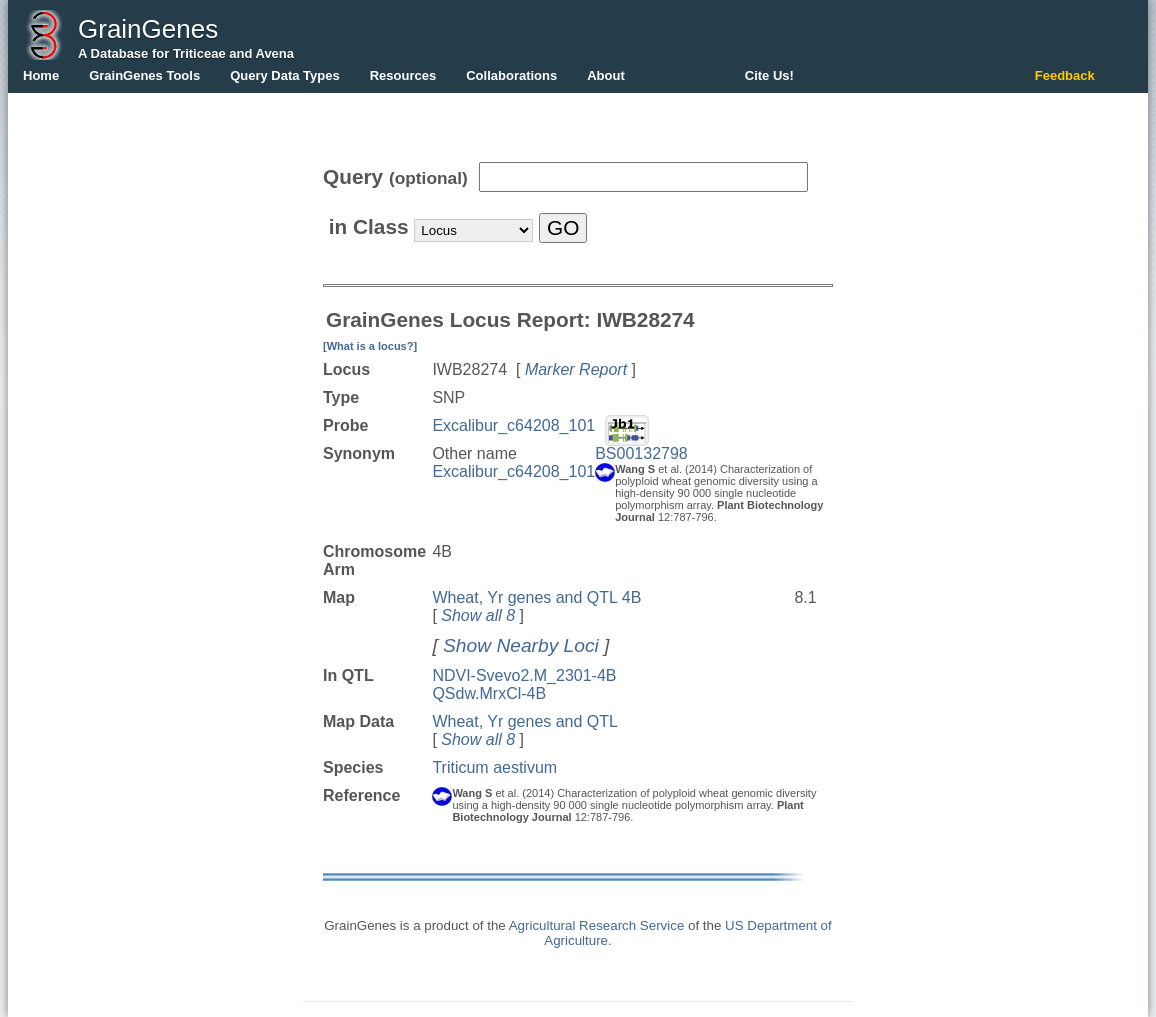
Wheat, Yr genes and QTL (525, 721)
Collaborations (511, 75)
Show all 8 (478, 615)
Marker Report (576, 369)
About (606, 75)
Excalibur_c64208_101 (513, 425)
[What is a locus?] (370, 346)
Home (41, 75)
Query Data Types (285, 75)
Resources (403, 75)
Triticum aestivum (494, 767)
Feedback (1065, 75)
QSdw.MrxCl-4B (489, 693)
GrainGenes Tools (144, 75)
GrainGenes (148, 29)
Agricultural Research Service (597, 925)
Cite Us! (769, 75)
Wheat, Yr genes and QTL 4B (536, 597)
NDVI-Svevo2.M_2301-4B (524, 675)
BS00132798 (641, 453)
